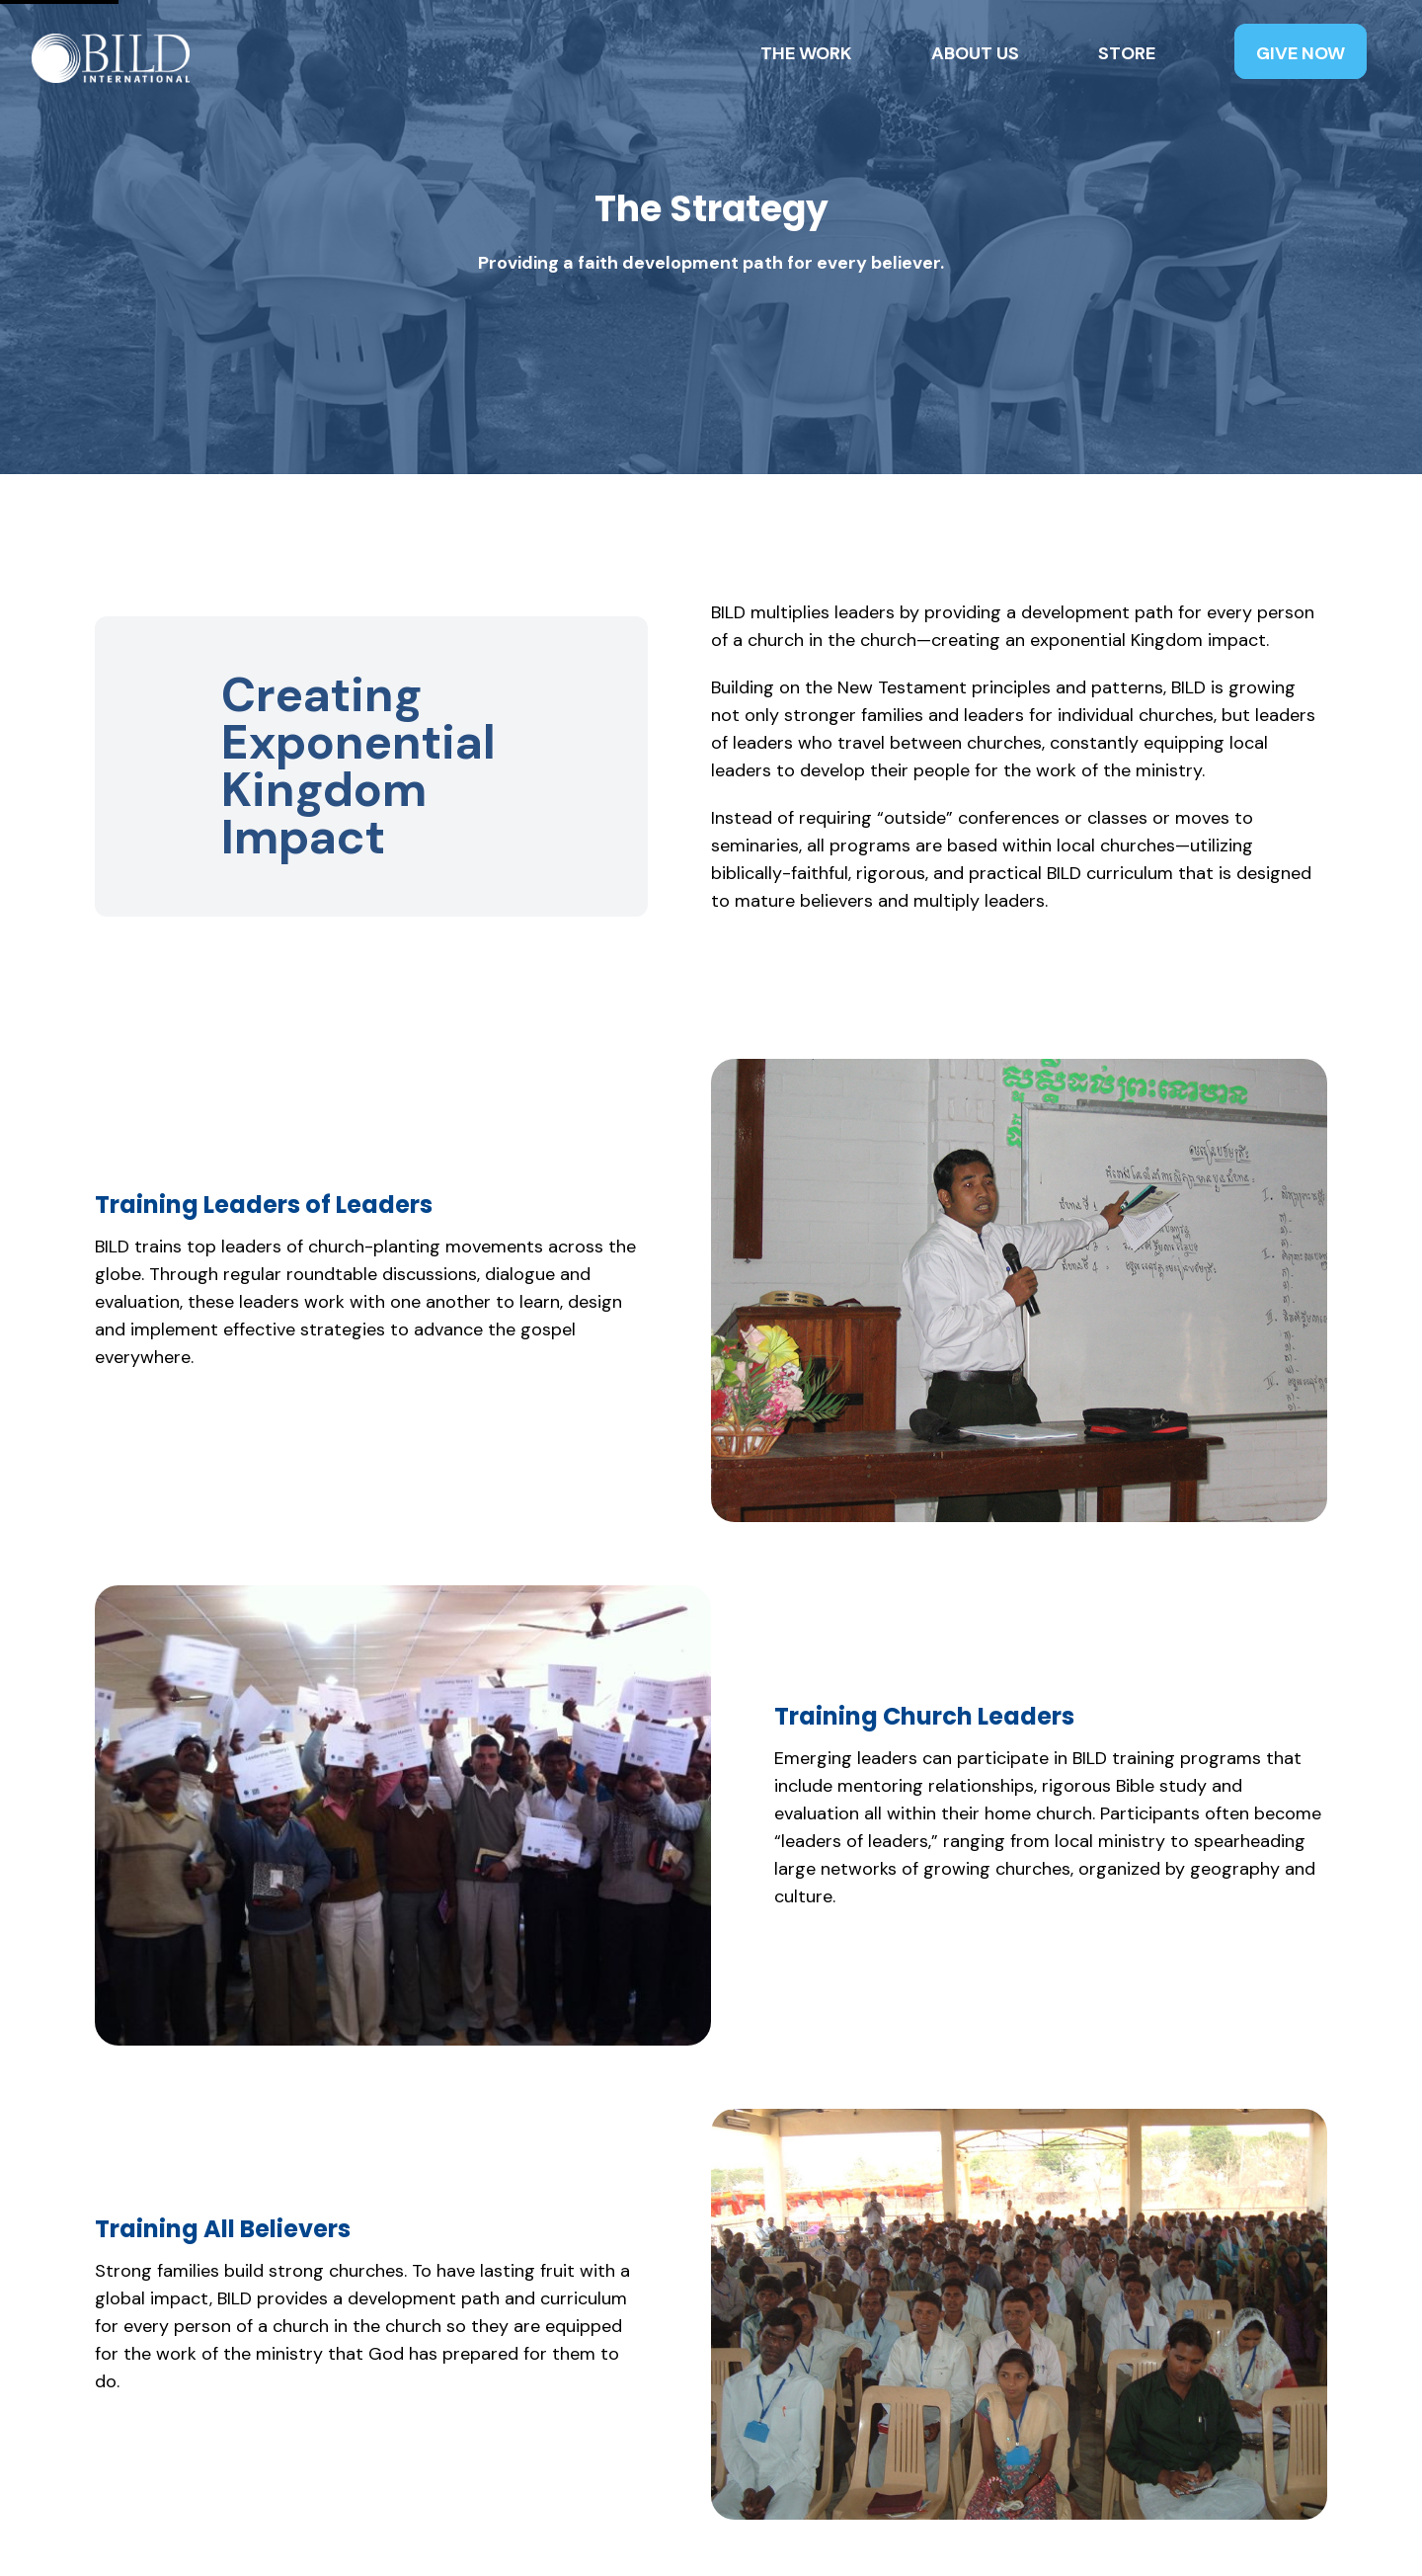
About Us (975, 53)
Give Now (1300, 53)
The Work (806, 53)
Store (1126, 53)
